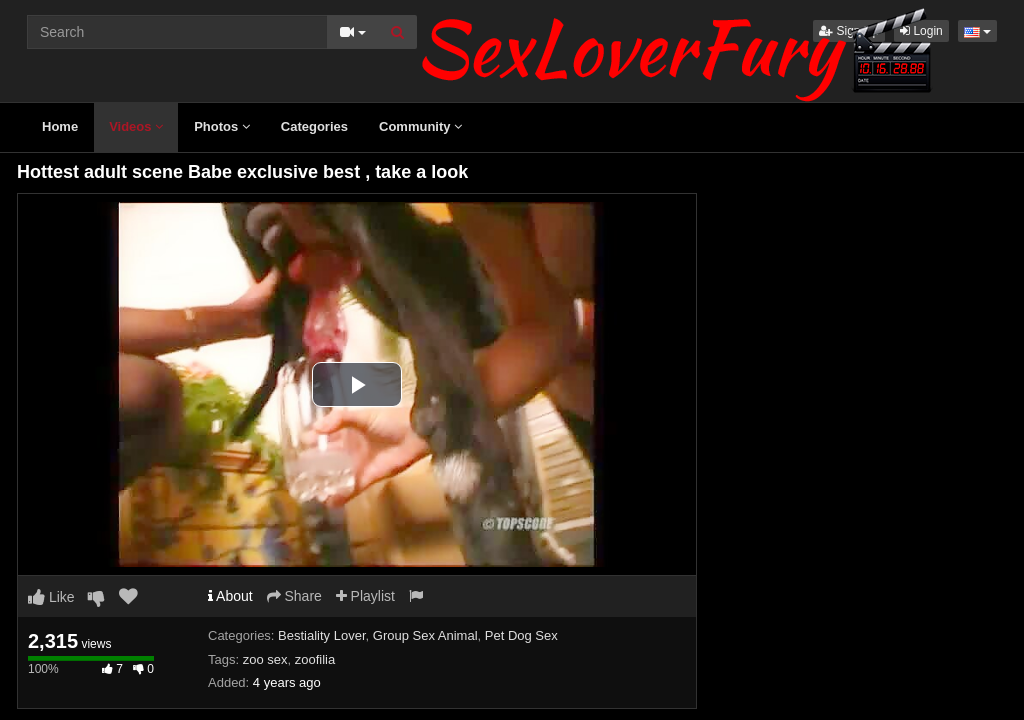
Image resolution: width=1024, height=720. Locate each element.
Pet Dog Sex (521, 635)
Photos (222, 126)
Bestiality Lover (321, 635)
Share (294, 596)
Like (51, 597)
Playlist (365, 596)
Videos (136, 126)
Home (60, 126)
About (230, 596)
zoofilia (315, 659)
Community (420, 126)
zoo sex (265, 659)
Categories (314, 126)
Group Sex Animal (425, 635)
